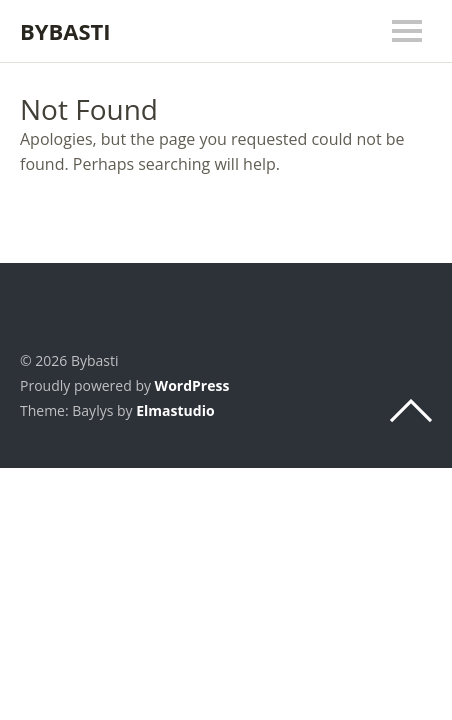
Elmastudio (175, 410)
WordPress (192, 385)
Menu (407, 31)
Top (411, 411)
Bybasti (65, 31)
